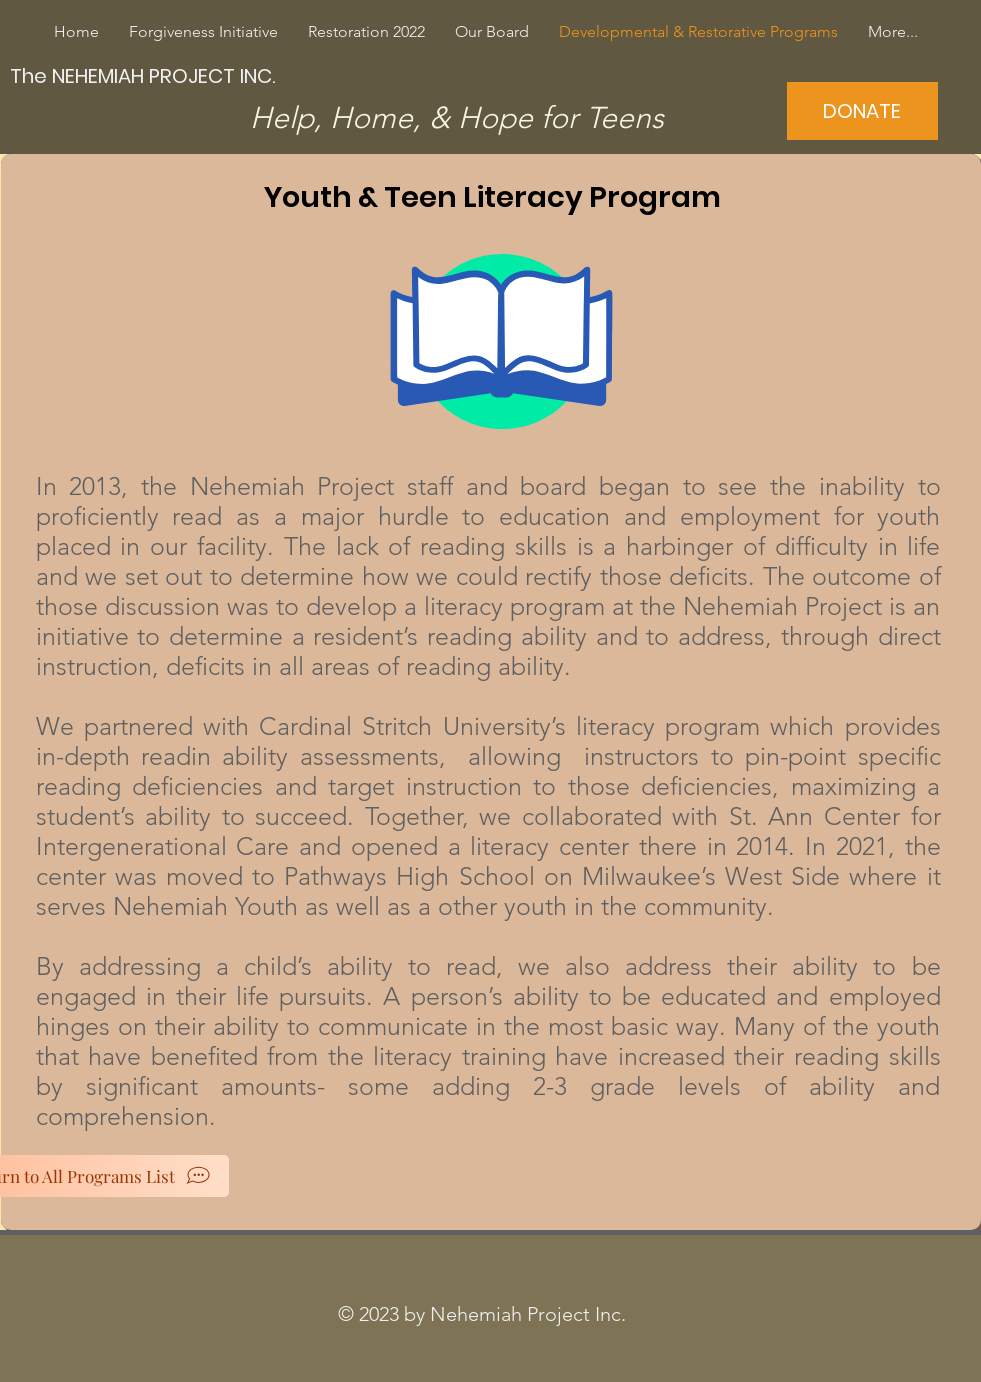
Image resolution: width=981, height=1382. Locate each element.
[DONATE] (862, 111)
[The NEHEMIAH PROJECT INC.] (145, 75)
